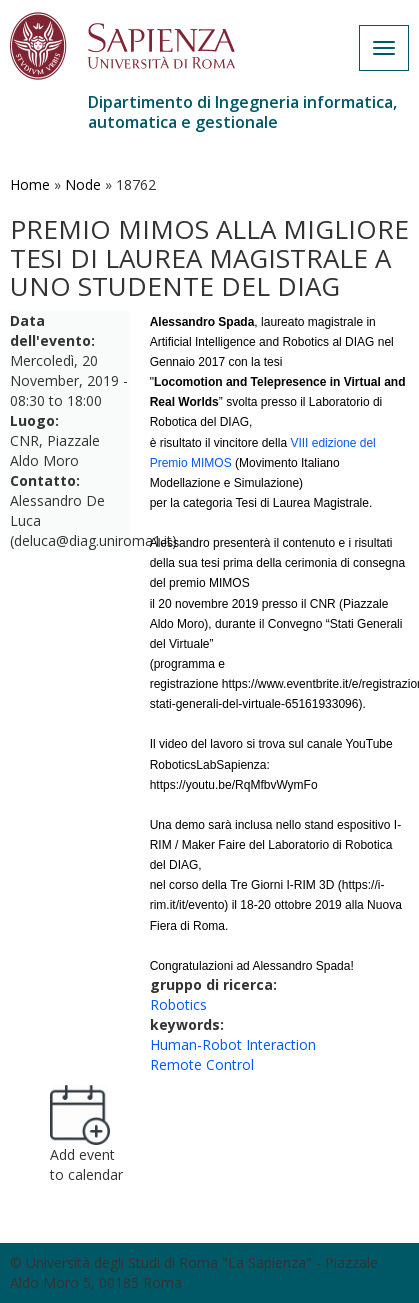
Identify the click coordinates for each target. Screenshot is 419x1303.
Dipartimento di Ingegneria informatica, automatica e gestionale (242, 112)
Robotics (178, 1004)
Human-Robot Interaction (233, 1044)
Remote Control (202, 1064)
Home (30, 184)
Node (83, 184)
